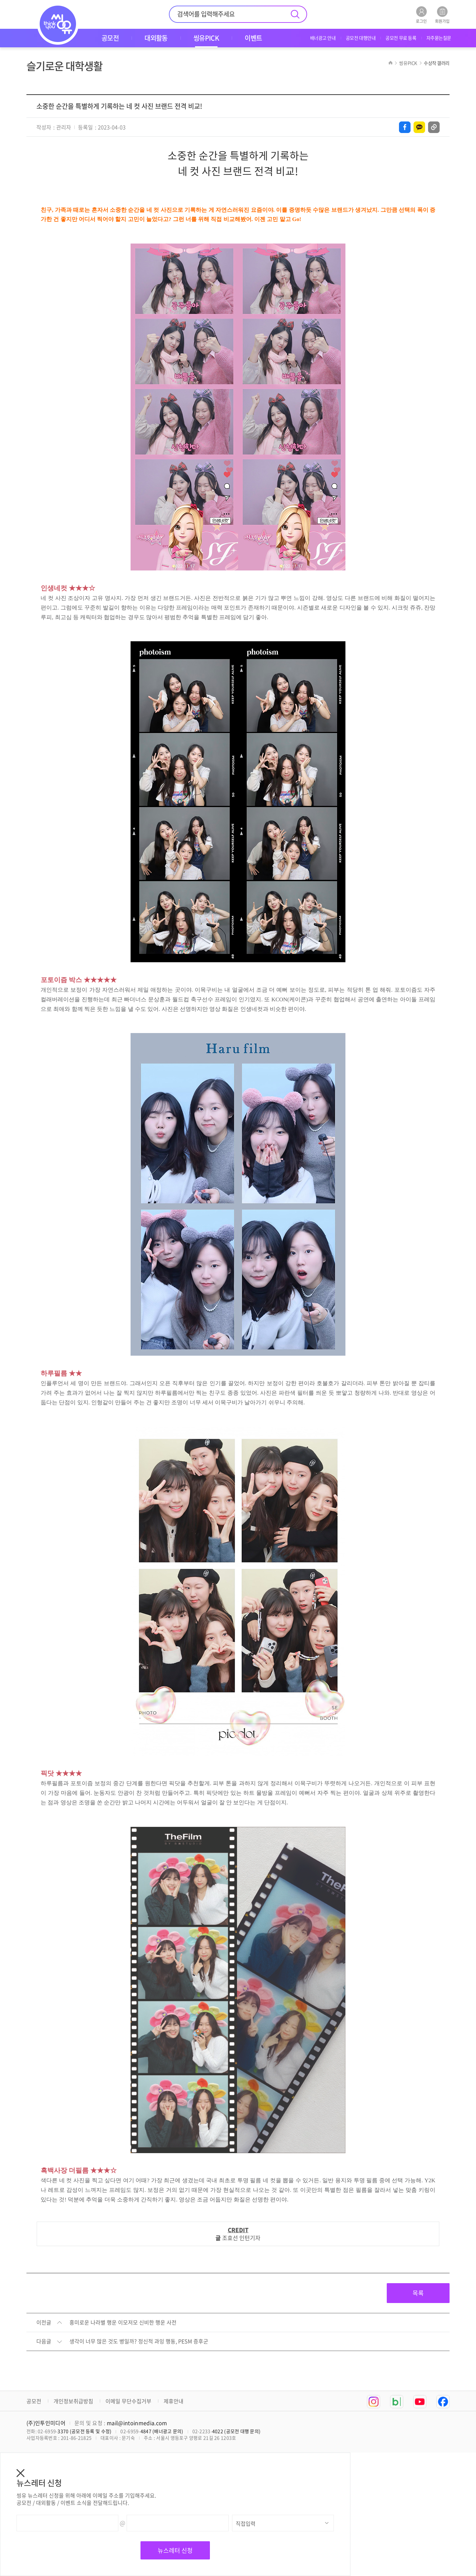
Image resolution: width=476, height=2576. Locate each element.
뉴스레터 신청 (175, 2550)
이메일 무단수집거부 (128, 2401)
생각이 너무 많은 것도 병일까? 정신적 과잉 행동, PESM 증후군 (138, 2341)
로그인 (421, 14)
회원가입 (442, 14)
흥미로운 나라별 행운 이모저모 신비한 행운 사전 (123, 2323)
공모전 (33, 2401)
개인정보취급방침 (73, 2401)
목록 (418, 2292)
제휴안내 (173, 2401)
